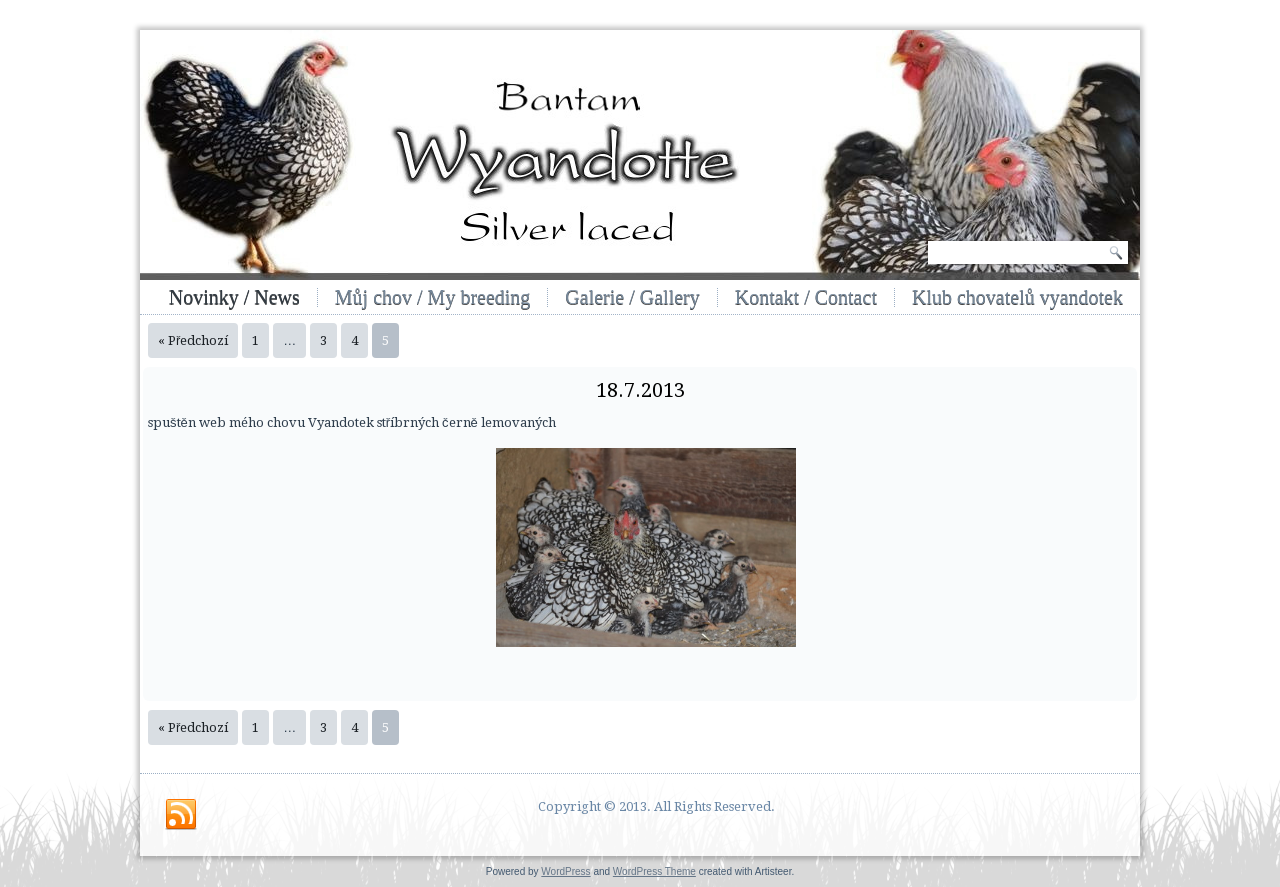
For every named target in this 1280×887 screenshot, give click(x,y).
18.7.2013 (640, 390)
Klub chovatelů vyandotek (1017, 297)
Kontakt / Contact (806, 297)
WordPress (565, 871)
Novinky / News (234, 297)
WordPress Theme (654, 871)
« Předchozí (193, 340)
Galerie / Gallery (632, 297)
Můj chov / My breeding (433, 297)
